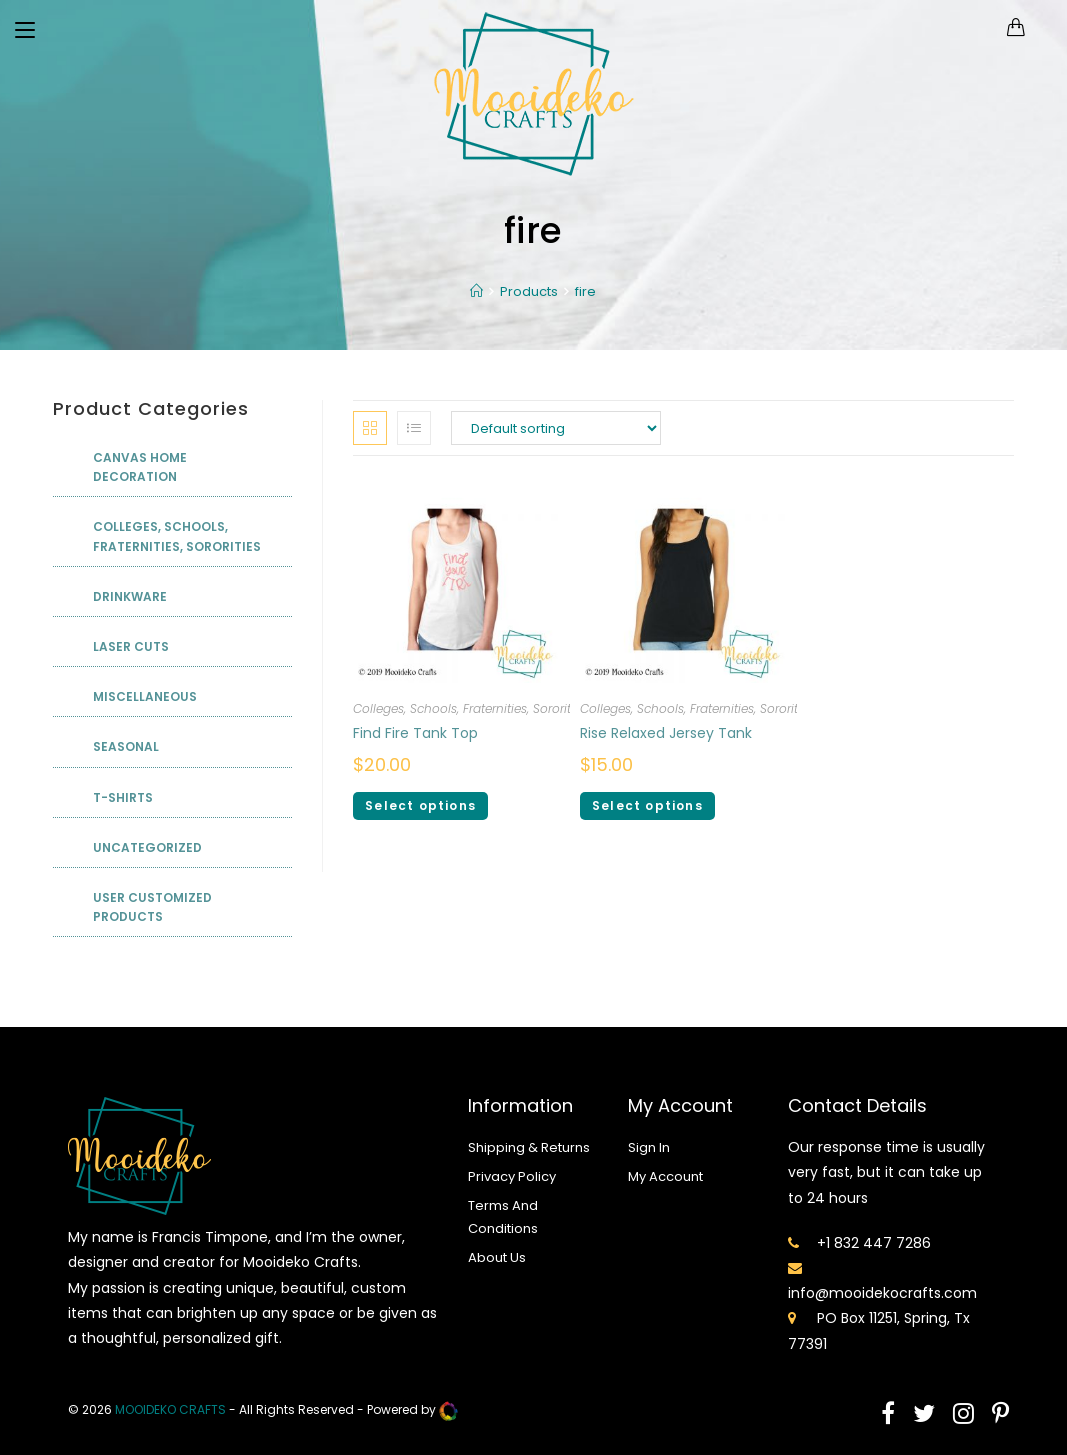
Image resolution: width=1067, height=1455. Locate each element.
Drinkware (130, 596)
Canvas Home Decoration (140, 467)
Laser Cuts (131, 646)
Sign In (649, 1147)
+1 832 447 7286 (874, 1243)
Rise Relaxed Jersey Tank (666, 733)
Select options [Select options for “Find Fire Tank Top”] (420, 805)
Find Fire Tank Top (415, 733)
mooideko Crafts (170, 1409)
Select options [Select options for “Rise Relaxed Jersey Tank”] (647, 805)
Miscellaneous (145, 696)
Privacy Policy (512, 1176)
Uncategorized (147, 847)
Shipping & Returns (529, 1147)
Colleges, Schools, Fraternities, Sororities (470, 708)
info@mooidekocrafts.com (882, 1293)
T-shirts (123, 797)
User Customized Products (152, 907)
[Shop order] (556, 428)
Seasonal (126, 746)
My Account (665, 1176)
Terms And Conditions (503, 1217)
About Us (497, 1257)
